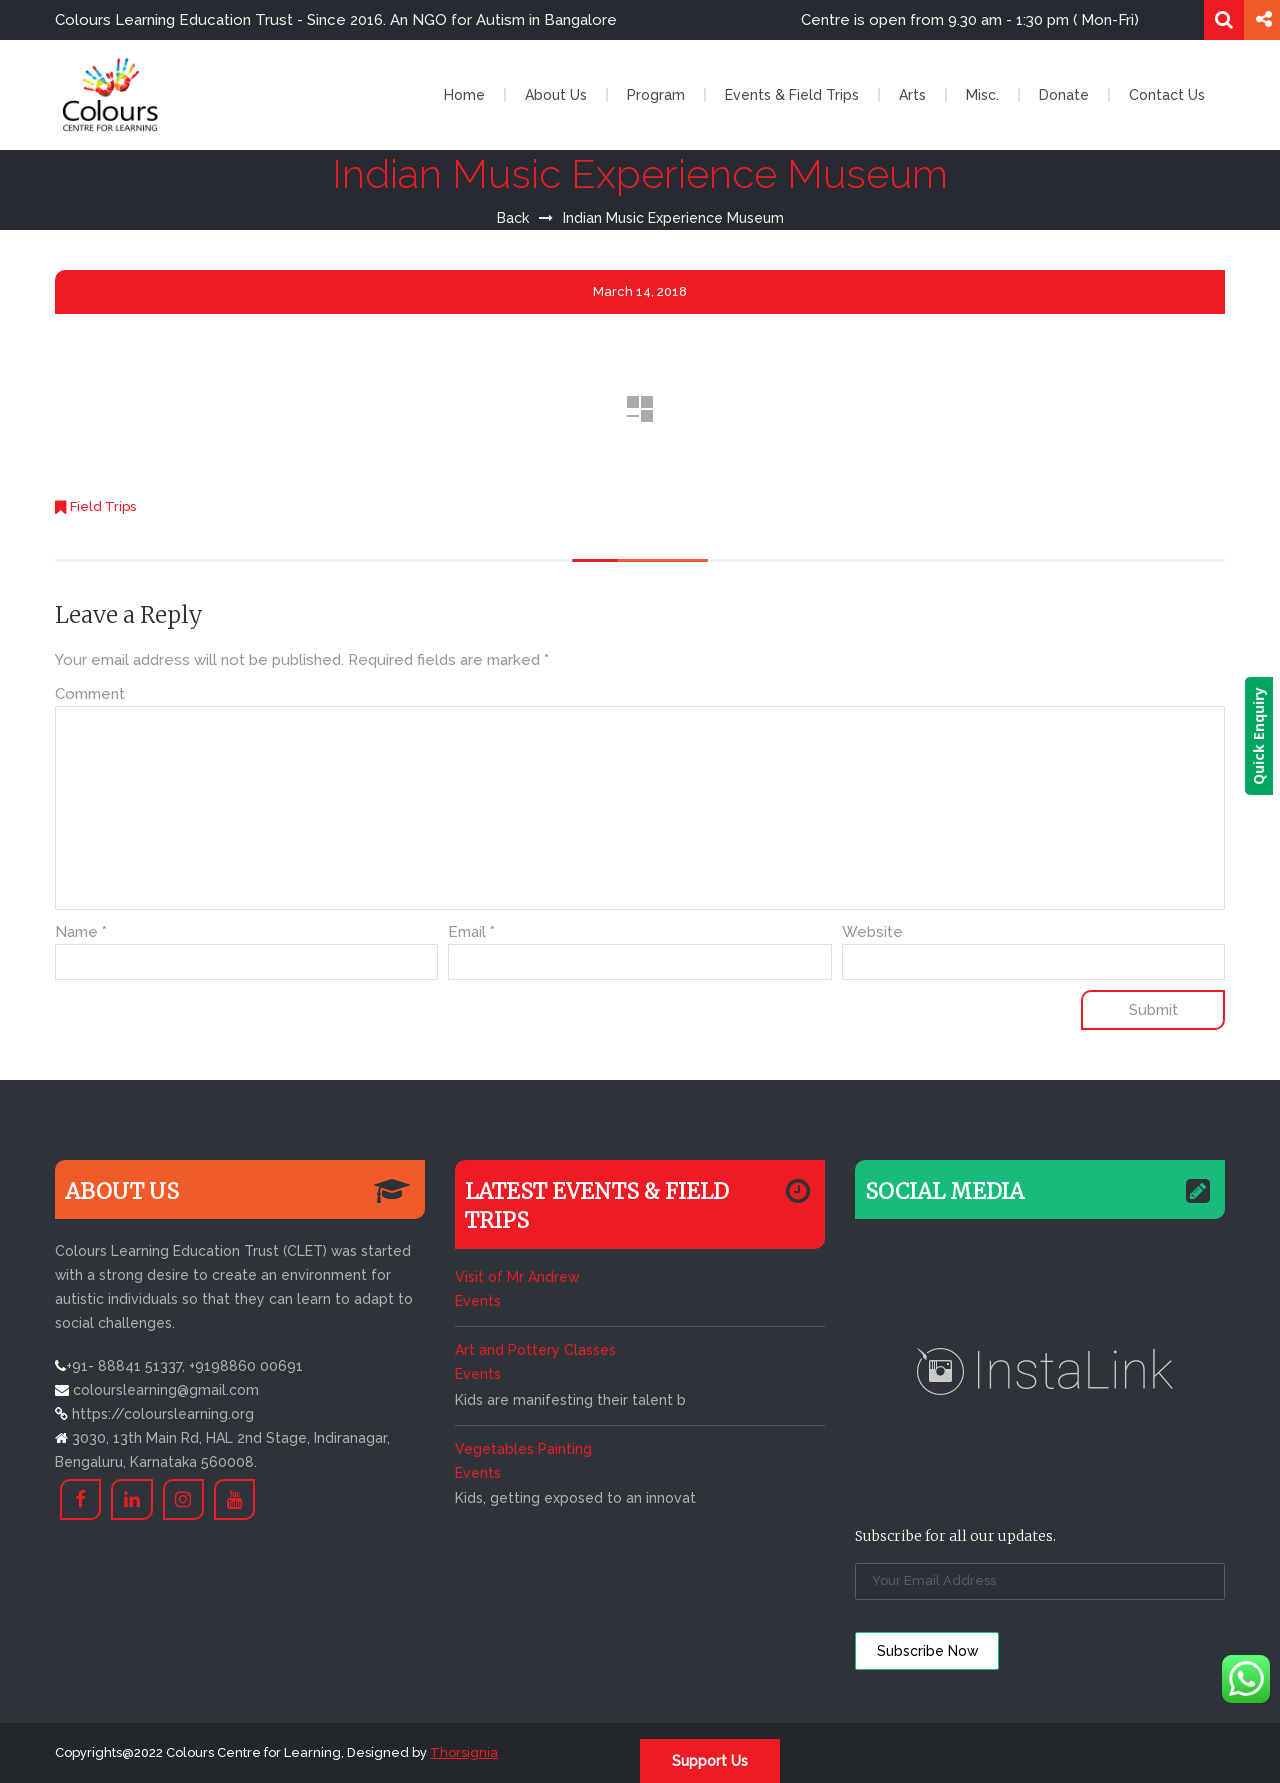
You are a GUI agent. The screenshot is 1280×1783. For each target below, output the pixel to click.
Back (513, 218)
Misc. (982, 95)
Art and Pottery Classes (535, 1350)
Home (464, 95)
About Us (556, 95)
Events (478, 1301)
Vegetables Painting (523, 1449)
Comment (90, 694)
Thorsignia (464, 1752)
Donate (1064, 95)
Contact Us (1167, 95)
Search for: (1224, 20)
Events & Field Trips (792, 95)
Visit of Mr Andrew (517, 1277)
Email (471, 932)
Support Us (710, 1761)
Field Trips (103, 506)
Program (656, 95)
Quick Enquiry (1265, 736)
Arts (912, 95)
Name (81, 932)
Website (872, 932)
